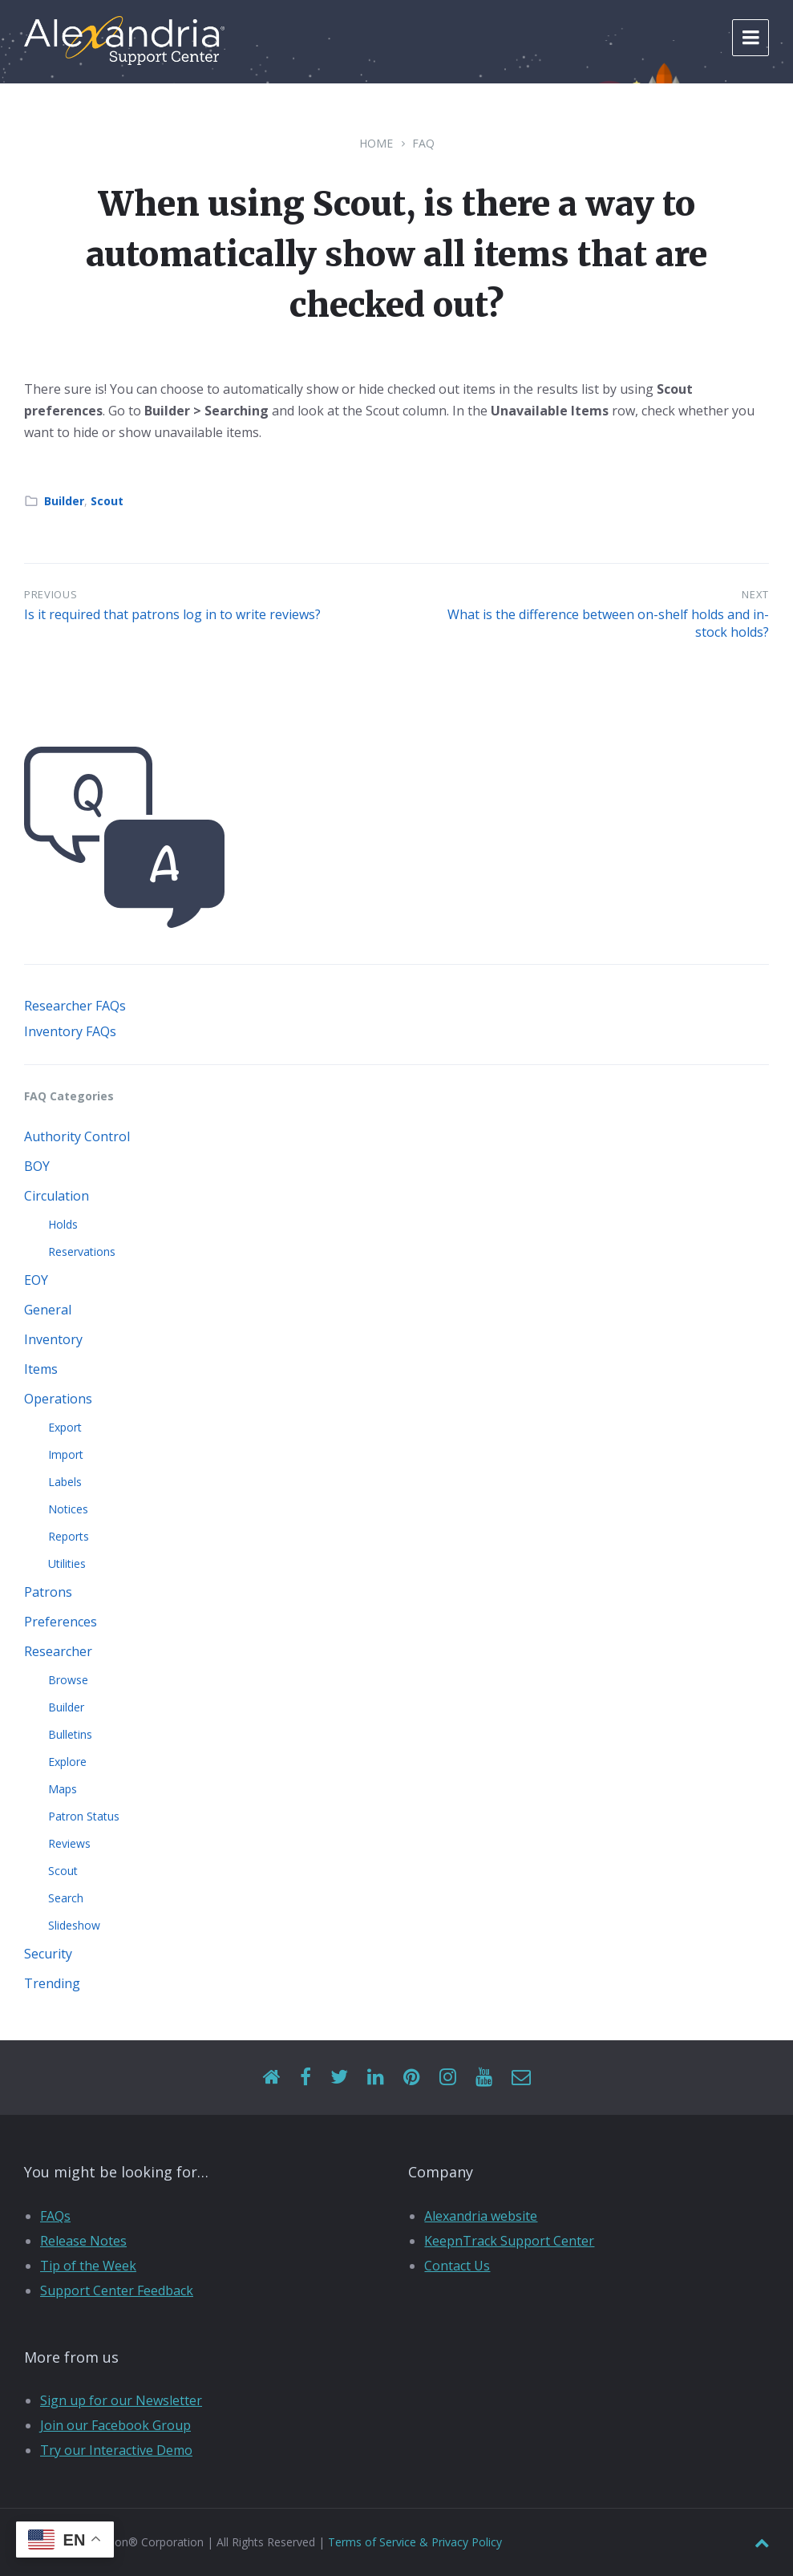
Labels (65, 1481)
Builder (64, 500)
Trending (52, 1983)
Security (48, 1953)
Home (376, 143)
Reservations (81, 1251)
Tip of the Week (88, 2265)
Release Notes (83, 2241)
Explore (67, 1761)
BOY (37, 1166)
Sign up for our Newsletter (121, 2400)
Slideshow (74, 1925)
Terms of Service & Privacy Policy (415, 2542)
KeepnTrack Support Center (509, 2241)
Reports (68, 1536)
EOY (36, 1280)
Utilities (67, 1563)
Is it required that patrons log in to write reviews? (172, 614)
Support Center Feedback (116, 2290)
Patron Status (83, 1816)
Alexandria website (480, 2216)
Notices (68, 1509)
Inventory (53, 1339)
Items (41, 1369)
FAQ (423, 143)
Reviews (69, 1843)
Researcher (58, 1651)
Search (65, 1898)
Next (755, 594)
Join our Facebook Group (115, 2425)
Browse (68, 1679)
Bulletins (70, 1734)
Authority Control (77, 1136)
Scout (107, 500)
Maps (62, 1788)
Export (65, 1427)
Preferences (60, 1621)
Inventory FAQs (70, 1031)
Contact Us (457, 2265)
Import (65, 1454)
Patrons (48, 1592)
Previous (50, 594)
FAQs (55, 2216)
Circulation (56, 1196)
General (47, 1309)
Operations (58, 1398)
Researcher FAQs (75, 1006)
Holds (63, 1224)
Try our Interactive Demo (116, 2450)
